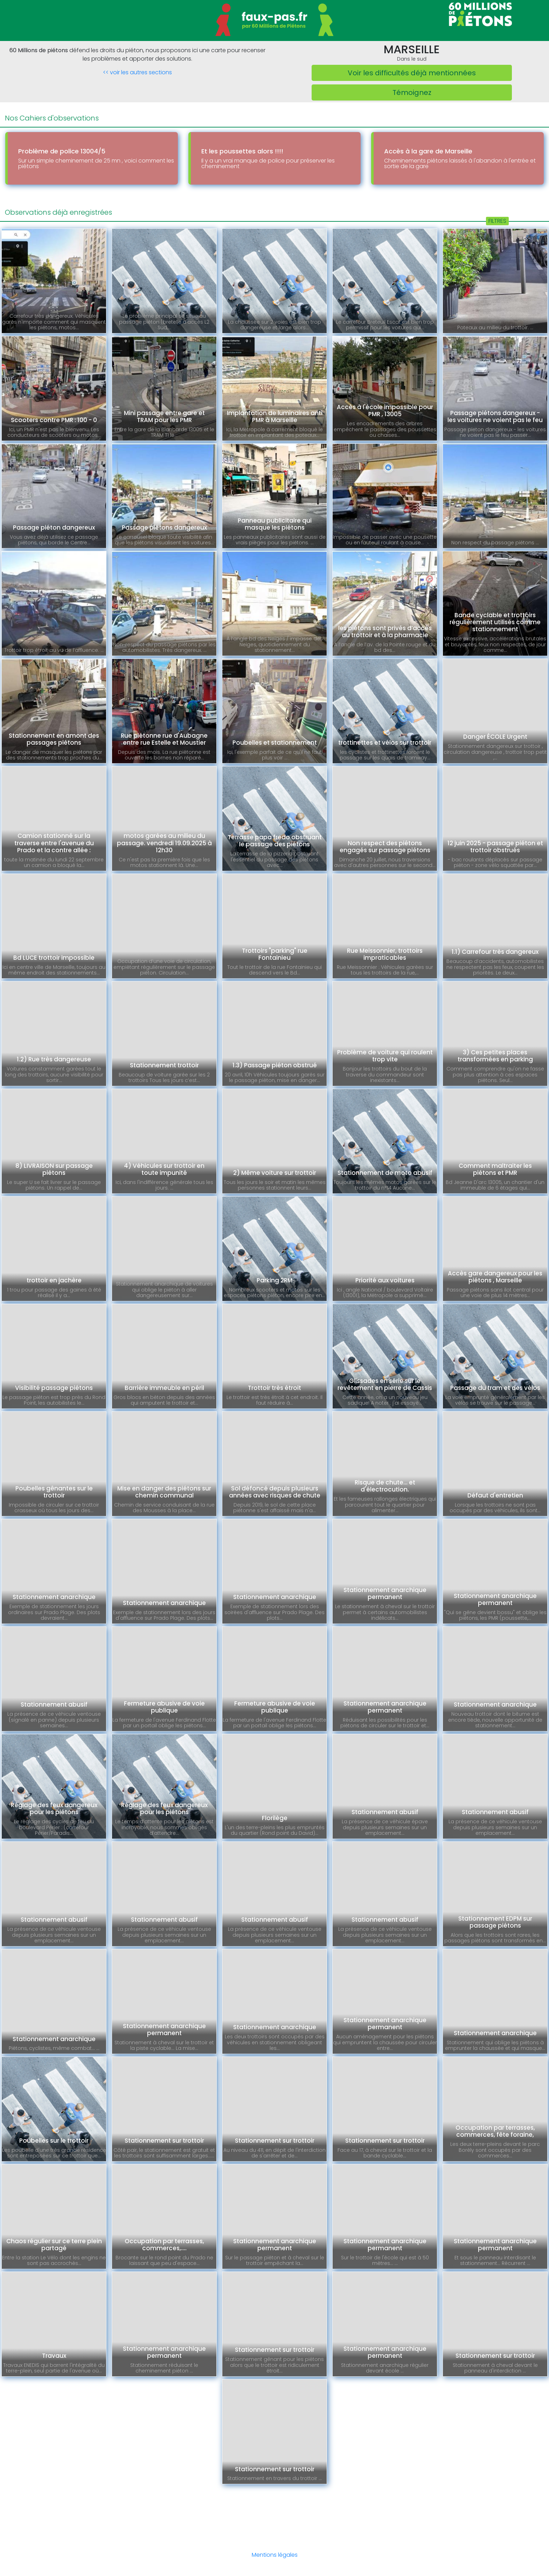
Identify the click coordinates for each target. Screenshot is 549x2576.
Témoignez (411, 92)
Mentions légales (275, 2555)
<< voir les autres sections (137, 72)
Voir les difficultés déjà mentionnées (412, 73)
